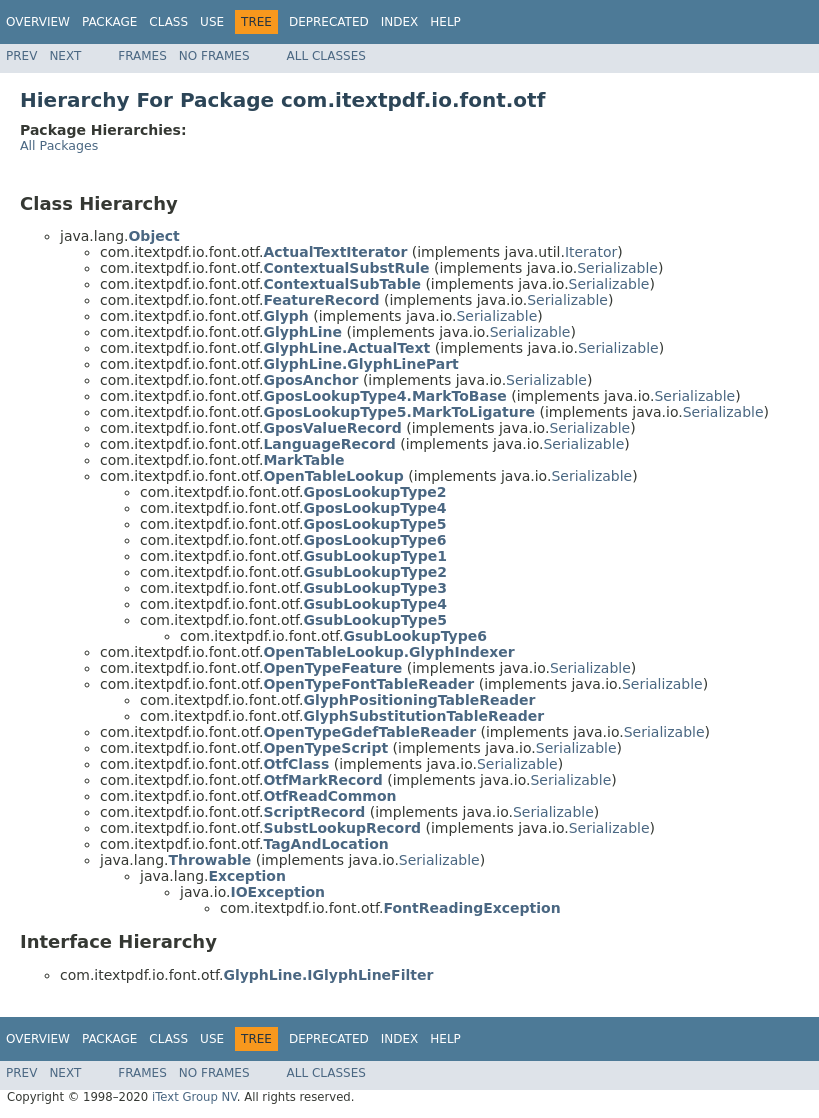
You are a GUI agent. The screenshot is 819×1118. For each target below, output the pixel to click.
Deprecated (329, 22)
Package (109, 22)
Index (400, 22)
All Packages (59, 145)
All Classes (326, 56)
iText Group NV (194, 1097)
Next (65, 56)
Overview (38, 22)
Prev (21, 56)
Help (445, 22)
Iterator (591, 252)
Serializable (617, 268)
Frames (142, 56)
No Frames (214, 56)
